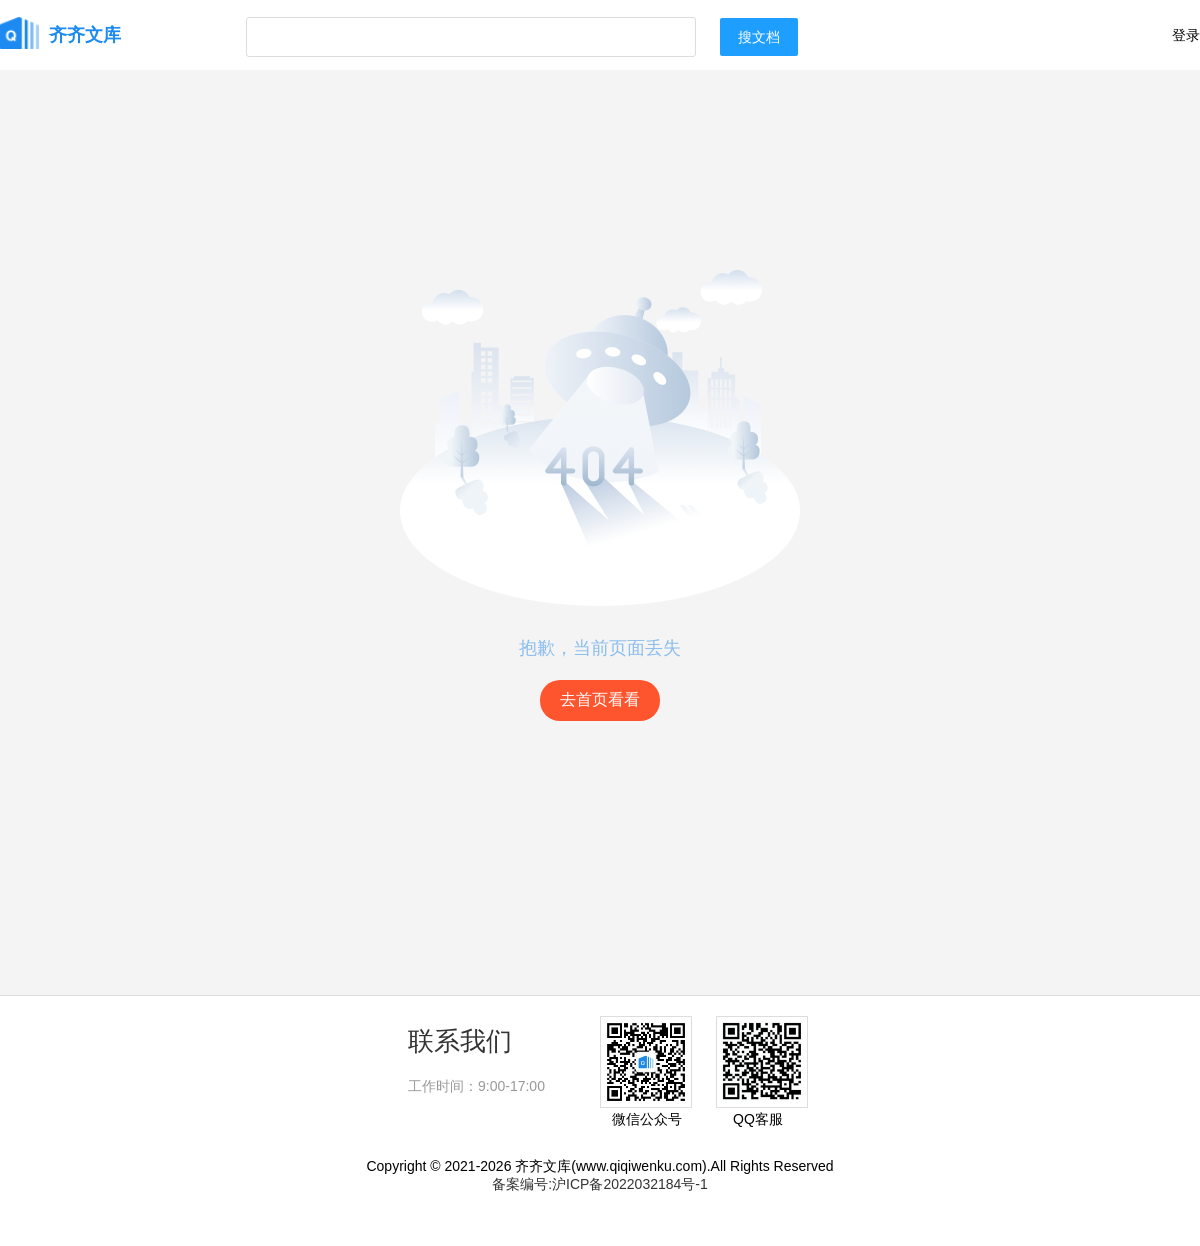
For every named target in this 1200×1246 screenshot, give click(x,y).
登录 (1186, 35)
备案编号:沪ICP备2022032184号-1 (600, 1184)
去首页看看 (600, 699)
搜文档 (759, 37)
